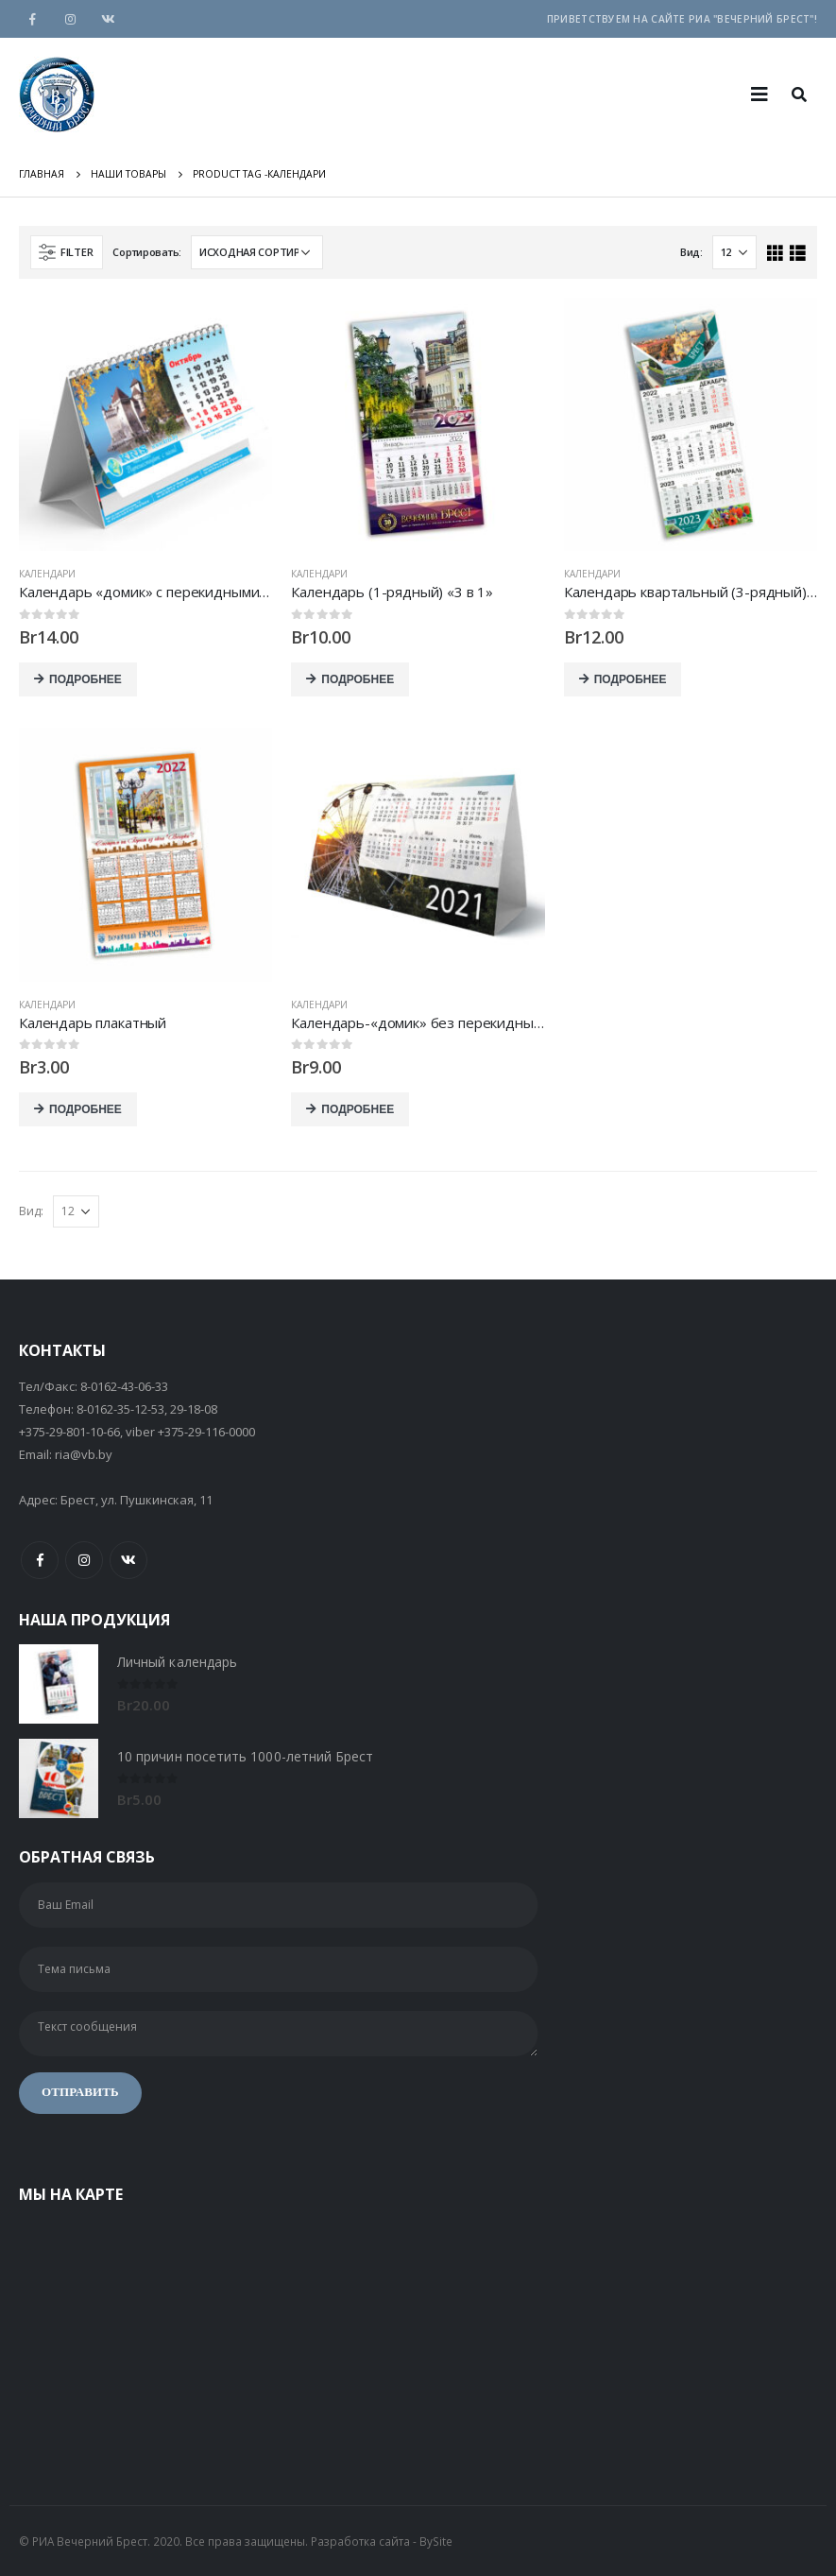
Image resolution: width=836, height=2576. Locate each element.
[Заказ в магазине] (257, 252)
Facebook (40, 1560)
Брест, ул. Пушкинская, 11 (136, 1499)
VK (128, 1560)
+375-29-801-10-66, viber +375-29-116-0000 (137, 1431)
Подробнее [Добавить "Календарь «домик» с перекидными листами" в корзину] (85, 679)
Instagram (84, 1560)
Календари (47, 573)
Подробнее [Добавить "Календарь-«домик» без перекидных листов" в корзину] (357, 1109)
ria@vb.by (83, 1454)
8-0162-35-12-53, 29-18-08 (147, 1408)
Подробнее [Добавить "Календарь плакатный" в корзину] (85, 1109)
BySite (435, 2541)
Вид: (691, 252)
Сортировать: (146, 252)
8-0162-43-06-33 (124, 1386)
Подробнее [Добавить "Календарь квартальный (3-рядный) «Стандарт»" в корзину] (630, 679)
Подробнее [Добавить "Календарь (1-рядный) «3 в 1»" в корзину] (357, 679)
